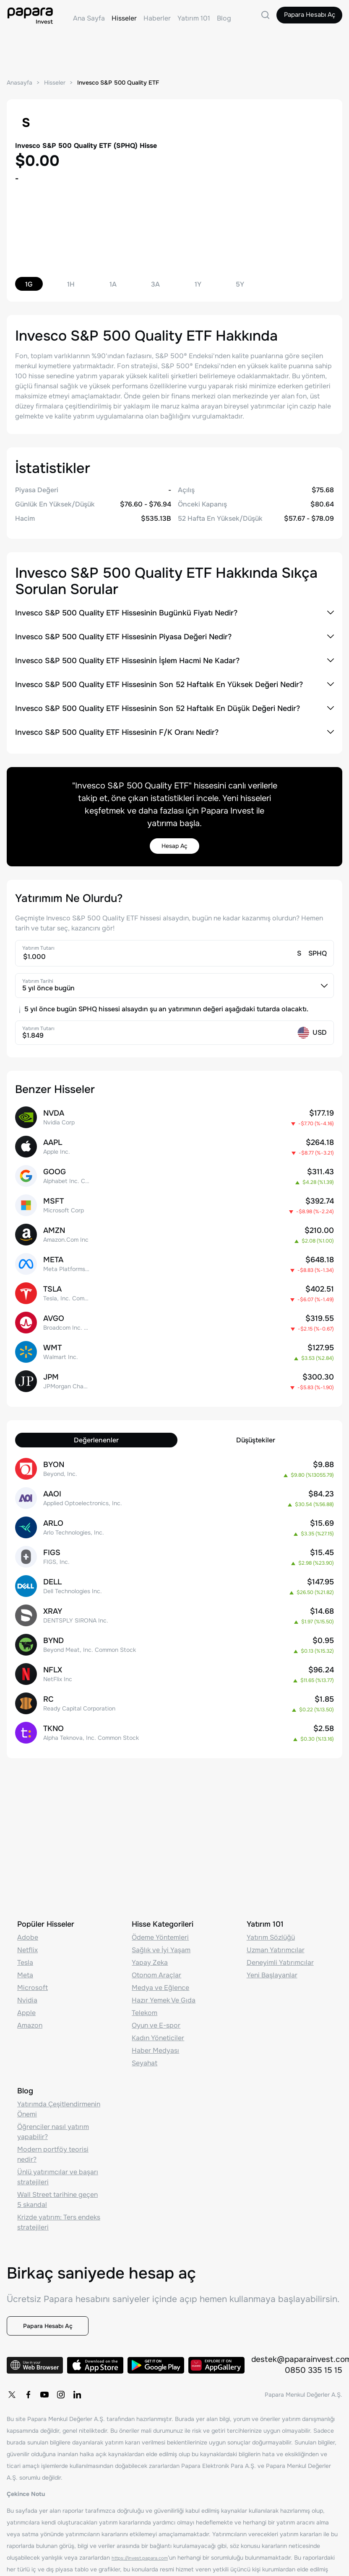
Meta (25, 1948)
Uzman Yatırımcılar (276, 1923)
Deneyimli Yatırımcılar (280, 1935)
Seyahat (144, 2036)
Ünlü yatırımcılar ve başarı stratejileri (57, 2150)
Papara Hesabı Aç (301, 18)
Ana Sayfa (89, 18)
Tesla (25, 1935)
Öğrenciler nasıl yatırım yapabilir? (53, 2104)
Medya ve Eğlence (160, 1960)
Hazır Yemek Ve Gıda (163, 1973)
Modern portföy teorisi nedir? (53, 2127)
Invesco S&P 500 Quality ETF (124, 82)
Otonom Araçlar (156, 1948)
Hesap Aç (174, 847)
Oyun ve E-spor (156, 1998)
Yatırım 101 (193, 18)
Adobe (27, 1910)
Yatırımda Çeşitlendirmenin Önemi (58, 2082)
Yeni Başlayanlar (272, 1948)
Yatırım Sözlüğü (271, 1910)
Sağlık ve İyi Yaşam (161, 1923)
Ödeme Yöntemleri (160, 1910)
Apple (26, 1986)
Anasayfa (20, 82)
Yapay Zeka (150, 1935)
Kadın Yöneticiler (158, 2011)
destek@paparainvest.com (296, 2346)
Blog (224, 18)
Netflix (27, 1923)
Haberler (157, 18)
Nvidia (27, 1973)
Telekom (144, 1986)
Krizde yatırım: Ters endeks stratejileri (58, 2195)
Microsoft (32, 1960)
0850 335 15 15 (313, 2358)
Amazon (29, 1998)
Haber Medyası (155, 2023)
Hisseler (124, 18)
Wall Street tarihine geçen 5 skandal (57, 2172)
